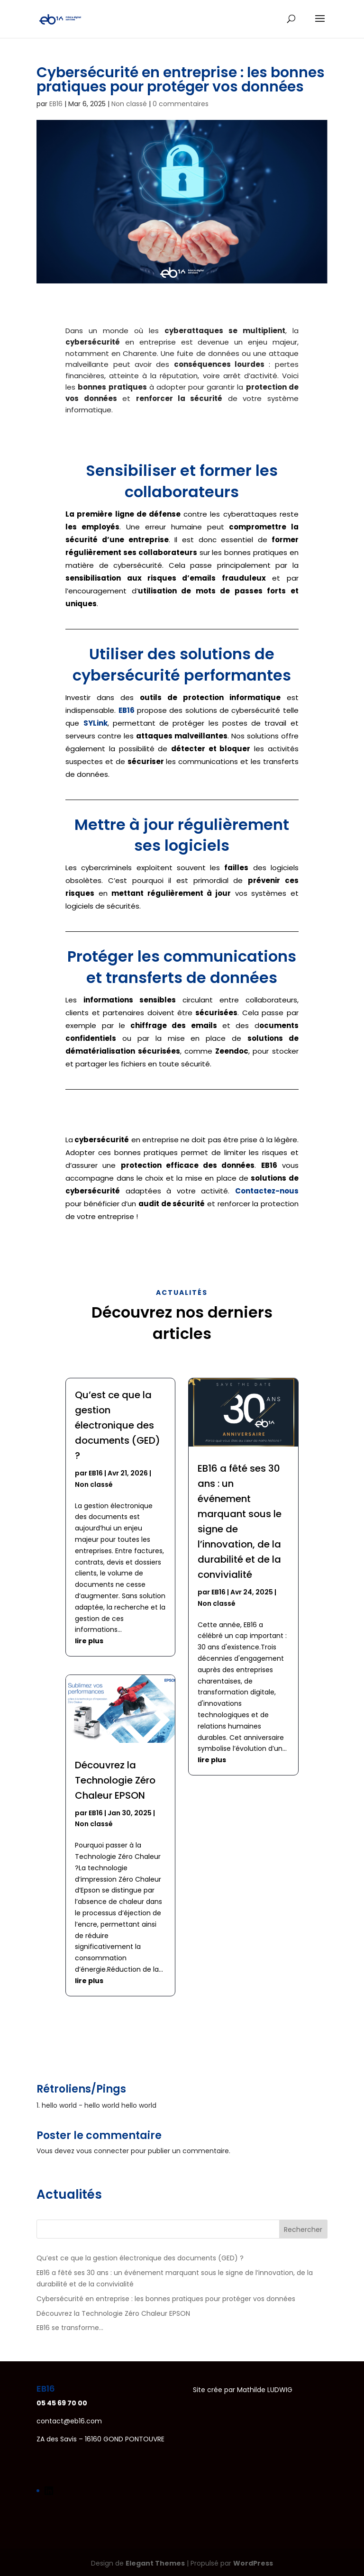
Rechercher (303, 2229)
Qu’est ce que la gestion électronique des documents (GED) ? (117, 1425)
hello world (59, 2105)
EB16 (56, 104)
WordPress (253, 2563)
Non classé (129, 104)
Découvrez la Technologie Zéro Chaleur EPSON (115, 1780)
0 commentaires (181, 104)
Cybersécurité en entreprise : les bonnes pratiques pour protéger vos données (165, 2298)
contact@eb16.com (69, 2421)
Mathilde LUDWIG (264, 2389)
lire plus (89, 1641)
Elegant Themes (155, 2563)
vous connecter (102, 2151)
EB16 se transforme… (69, 2327)
